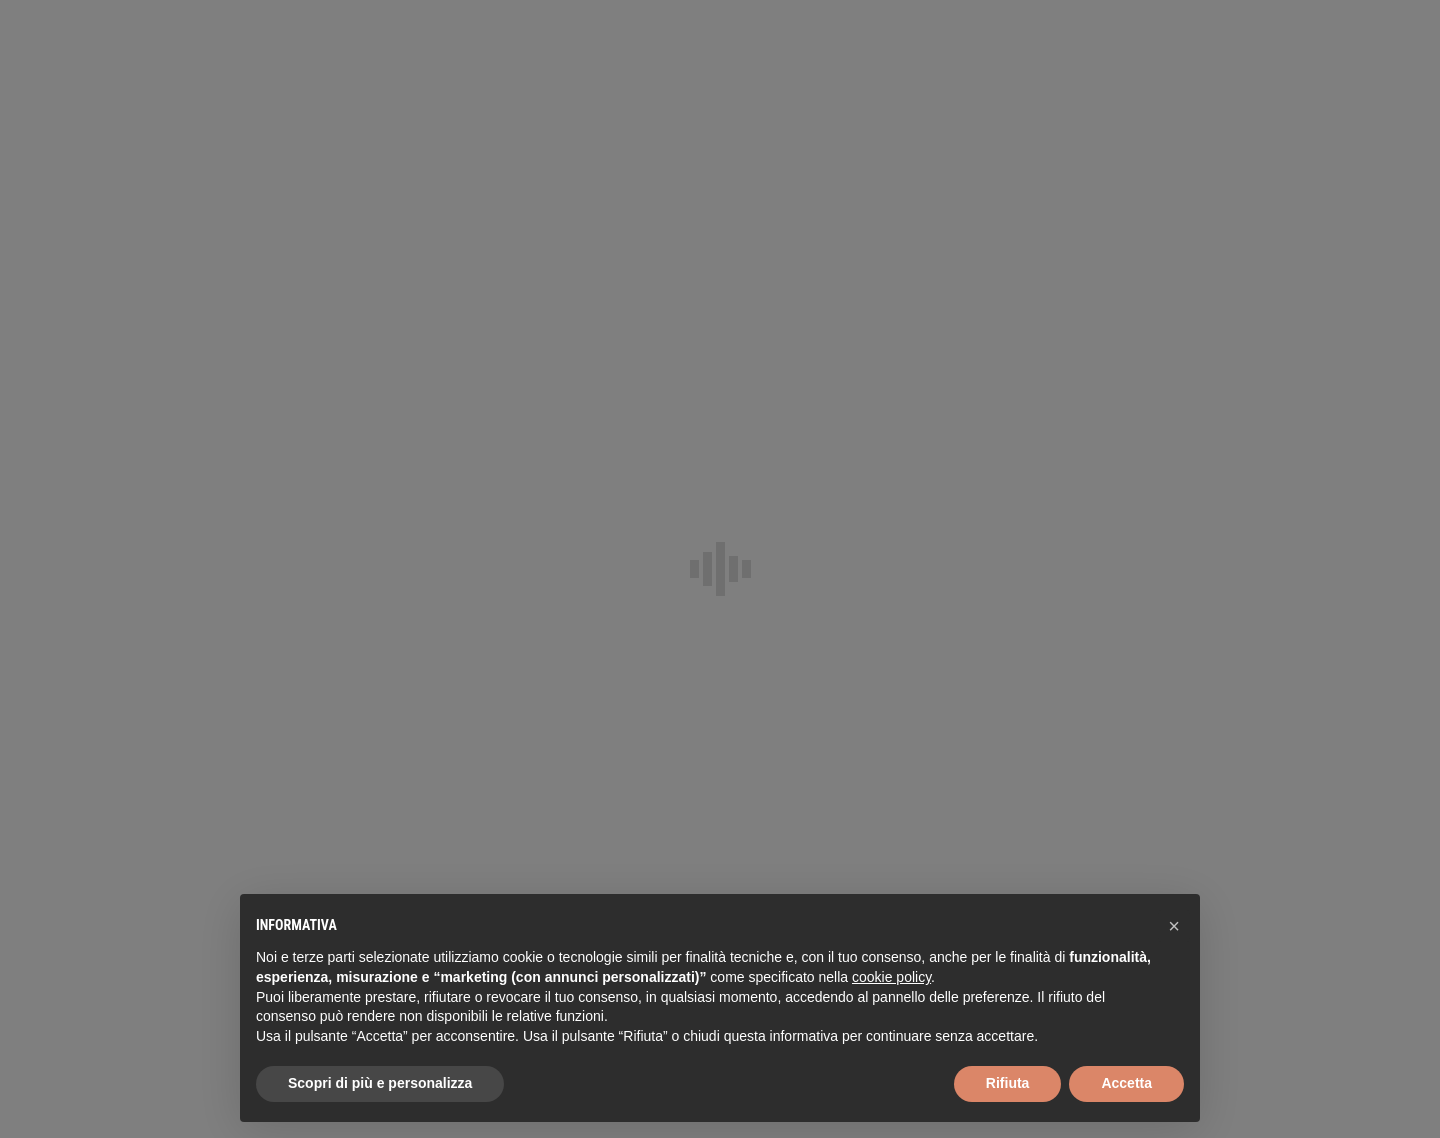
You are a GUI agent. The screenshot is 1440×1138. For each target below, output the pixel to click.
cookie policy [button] (891, 977)
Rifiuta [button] (1008, 1083)
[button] (1174, 926)
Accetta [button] (1126, 1083)
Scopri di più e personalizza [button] (380, 1083)
